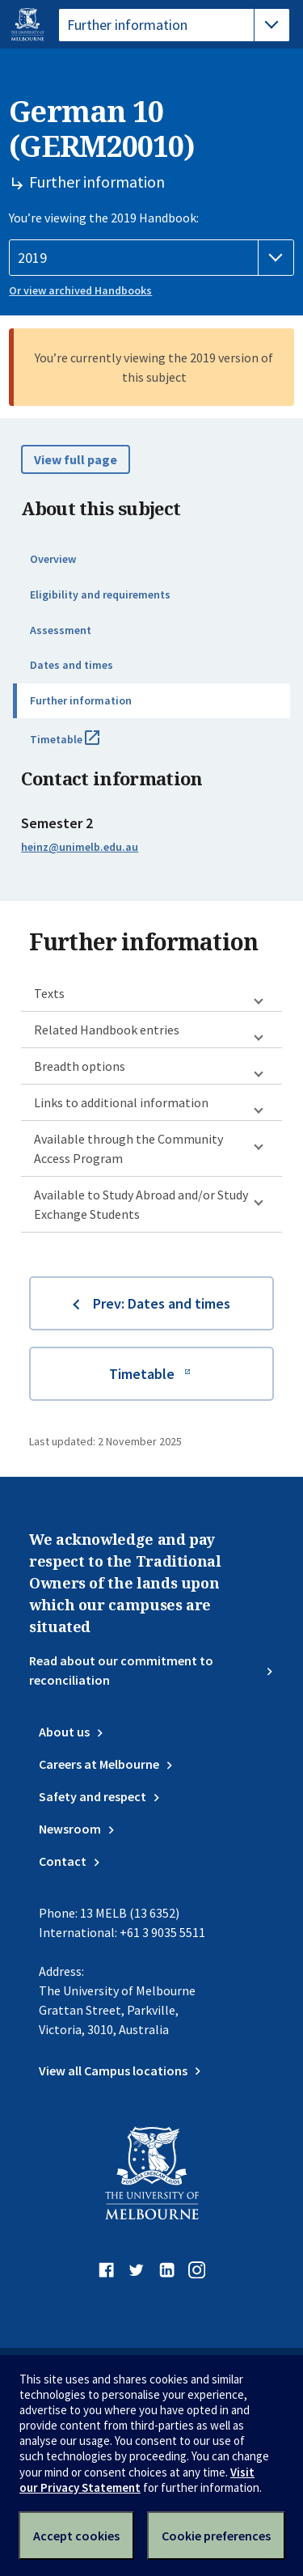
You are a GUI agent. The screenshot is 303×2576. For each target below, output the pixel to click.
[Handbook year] (151, 258)
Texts (49, 993)
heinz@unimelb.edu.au (79, 846)
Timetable (82, 745)
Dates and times (71, 665)
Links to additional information (121, 1102)
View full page (75, 459)
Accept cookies (76, 2535)
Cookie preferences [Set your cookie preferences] (216, 2535)
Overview (53, 559)
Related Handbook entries (106, 1030)
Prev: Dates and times (161, 1303)
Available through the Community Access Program (128, 1148)
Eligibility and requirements (100, 594)
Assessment (60, 630)
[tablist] (174, 25)
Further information (81, 700)
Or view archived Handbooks (80, 290)
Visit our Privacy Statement (137, 2479)
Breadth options (79, 1066)
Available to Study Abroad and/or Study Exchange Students (141, 1204)
